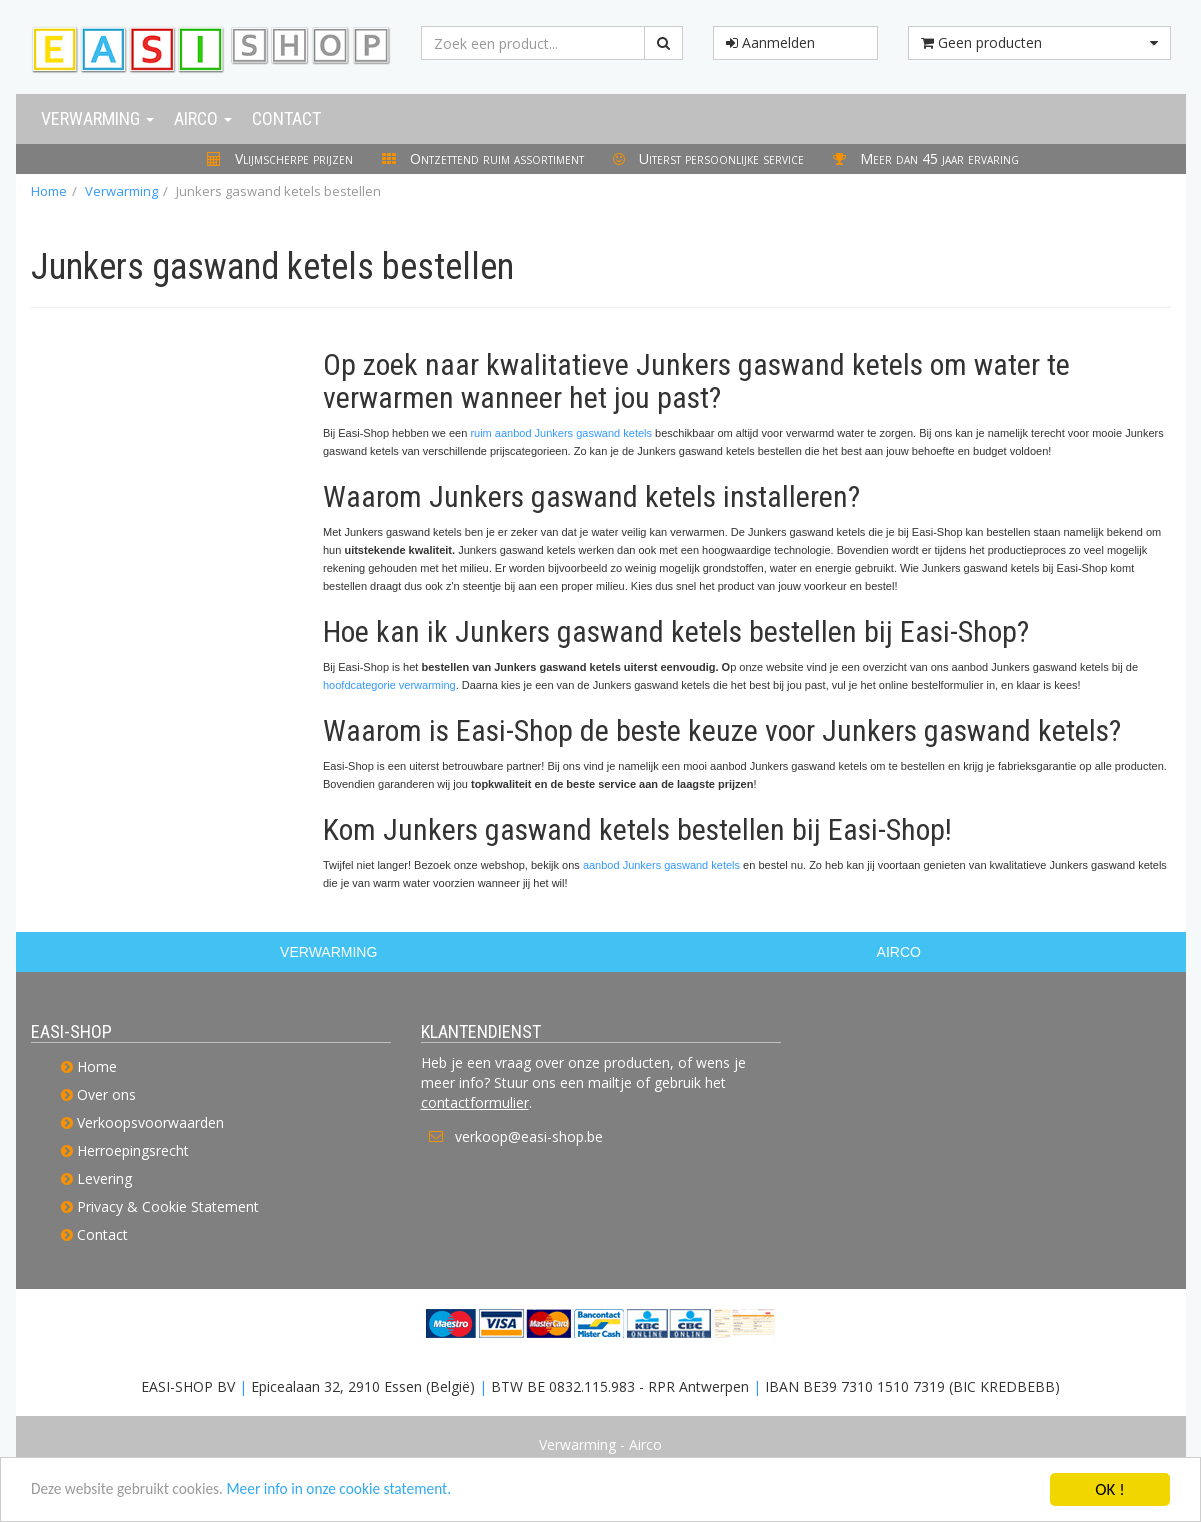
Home (49, 191)
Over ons (106, 1094)
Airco (203, 118)
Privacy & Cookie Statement (168, 1206)
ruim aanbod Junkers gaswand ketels (561, 433)
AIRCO (899, 952)
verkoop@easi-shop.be (529, 1136)
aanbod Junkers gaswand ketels (661, 865)
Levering (104, 1178)
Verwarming (97, 118)
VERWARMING (328, 952)
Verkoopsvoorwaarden (150, 1122)
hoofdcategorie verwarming (389, 685)
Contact (286, 118)
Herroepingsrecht (133, 1150)
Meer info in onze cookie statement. (371, 1492)
